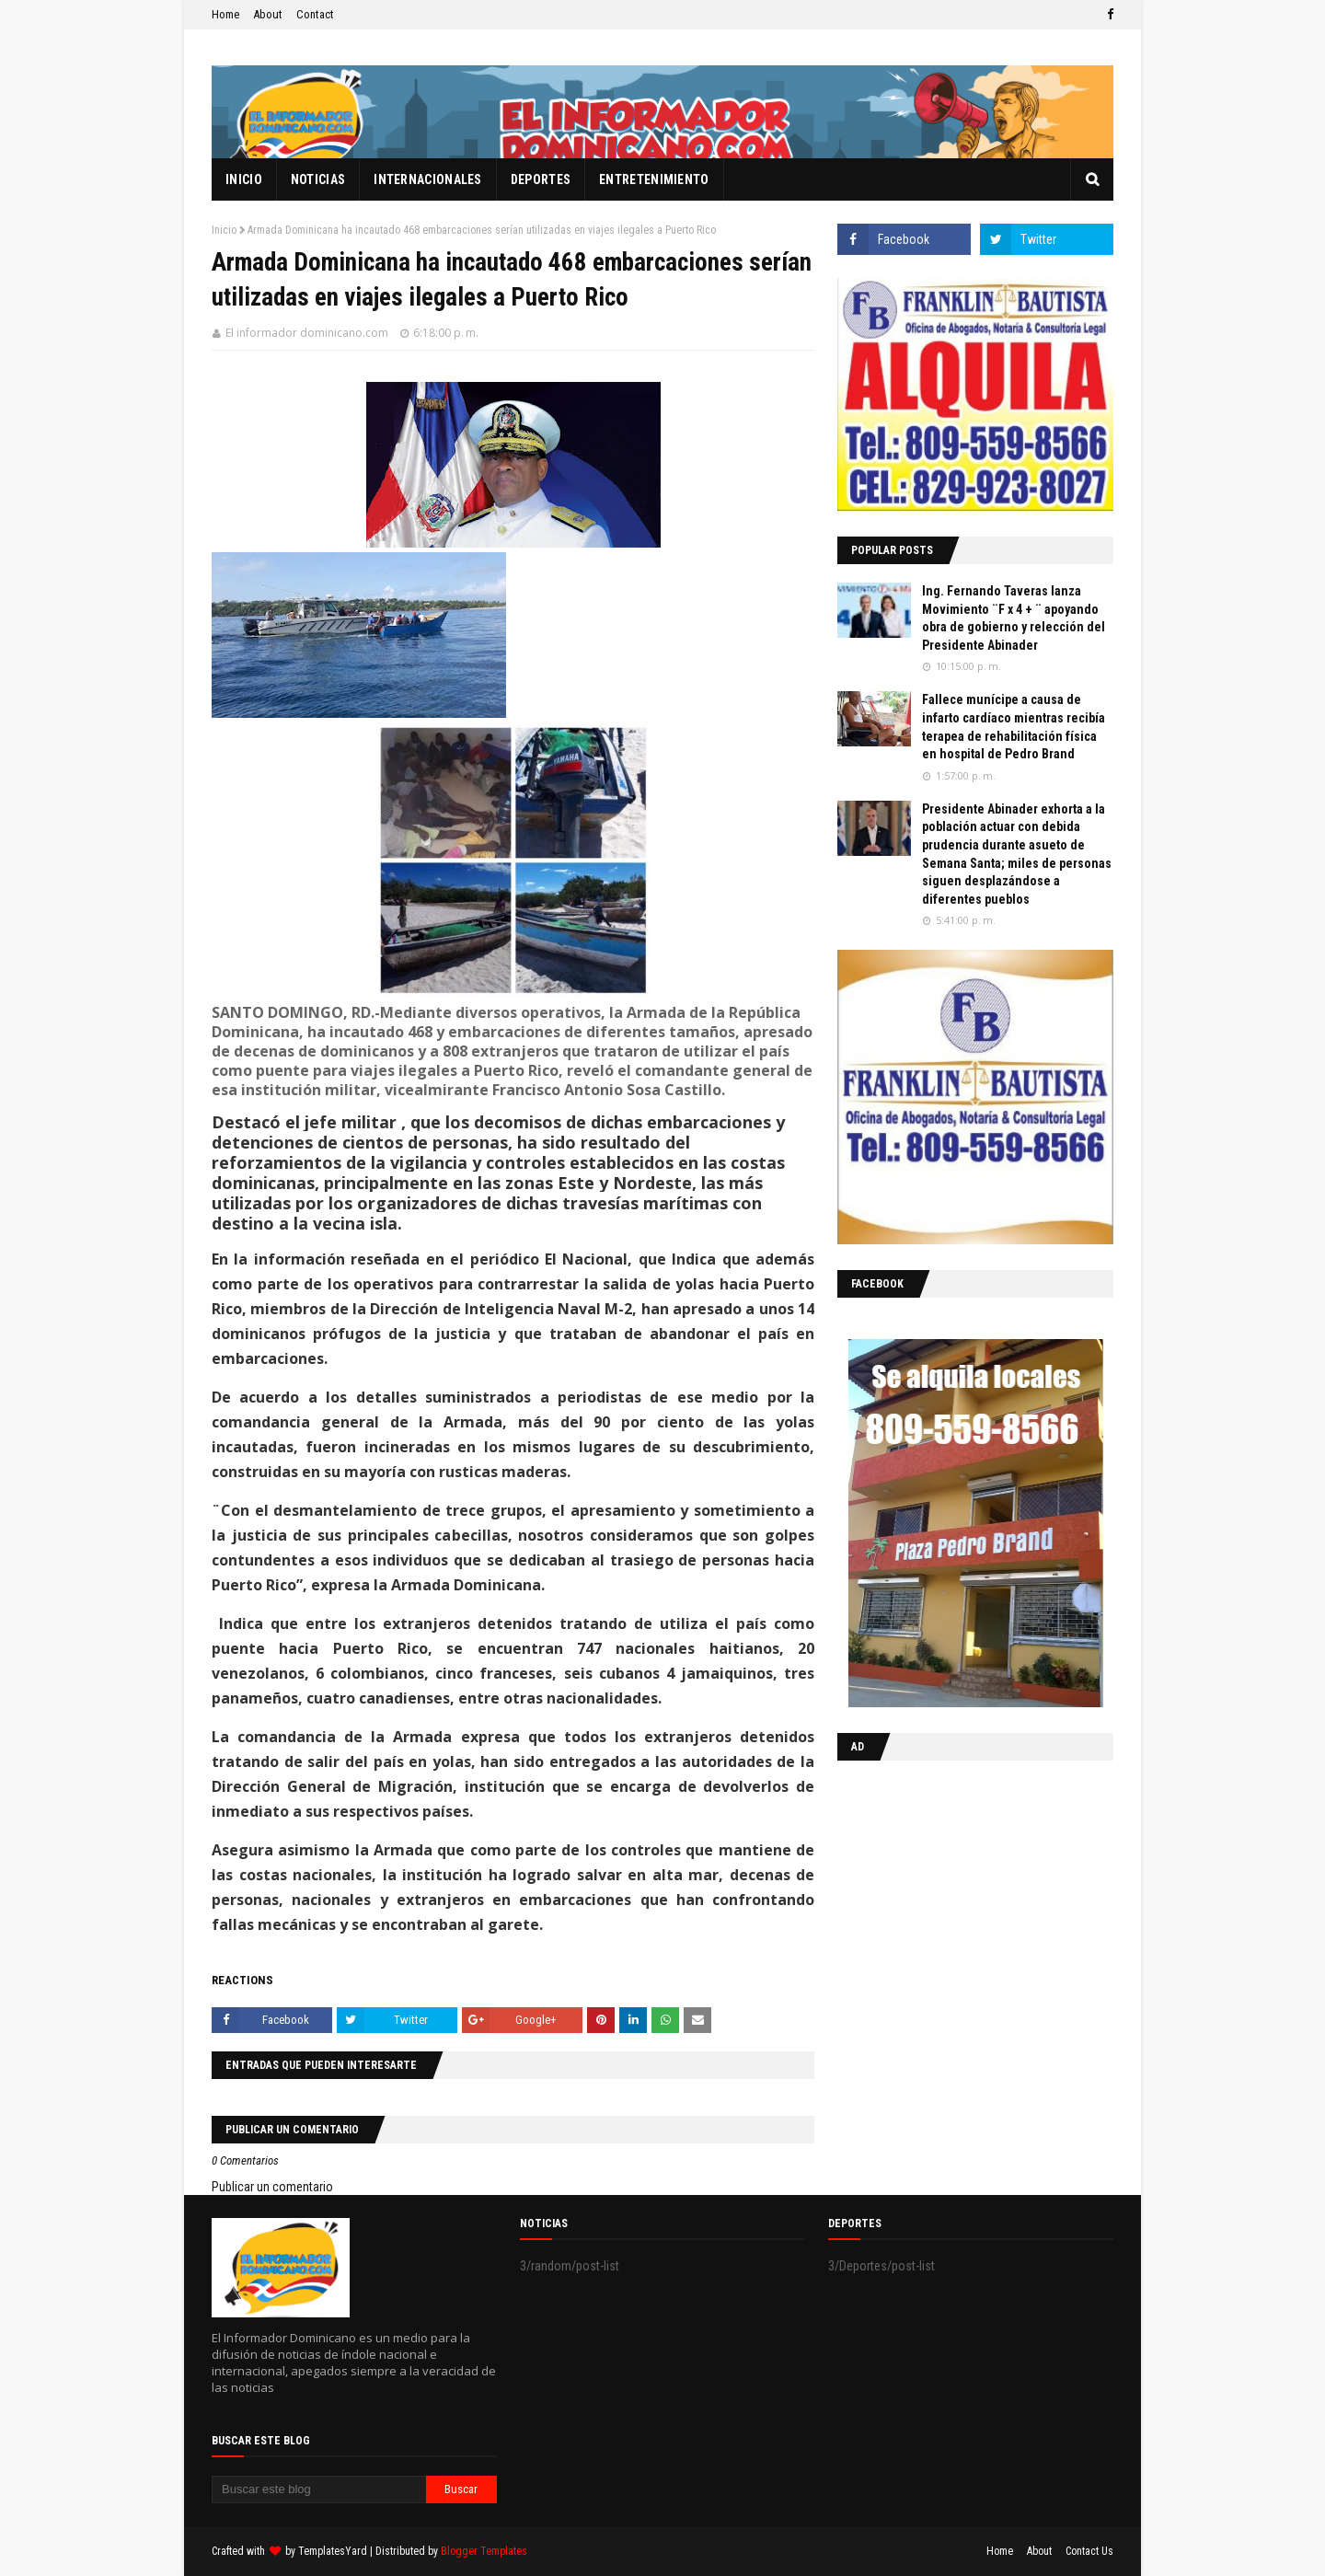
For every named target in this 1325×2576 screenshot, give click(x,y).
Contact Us (1089, 2551)
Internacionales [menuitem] (428, 179)
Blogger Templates (484, 2551)
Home (225, 14)
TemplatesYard (332, 2551)
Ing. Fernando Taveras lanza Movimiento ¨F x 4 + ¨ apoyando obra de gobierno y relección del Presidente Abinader (1013, 618)
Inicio (224, 230)
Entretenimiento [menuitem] (654, 179)
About (267, 14)
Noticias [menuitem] (318, 179)
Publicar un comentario (272, 2186)
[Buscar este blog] (319, 2489)
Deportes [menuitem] (540, 179)
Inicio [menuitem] (243, 179)
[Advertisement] (952, 1894)
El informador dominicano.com (306, 333)
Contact (315, 14)
